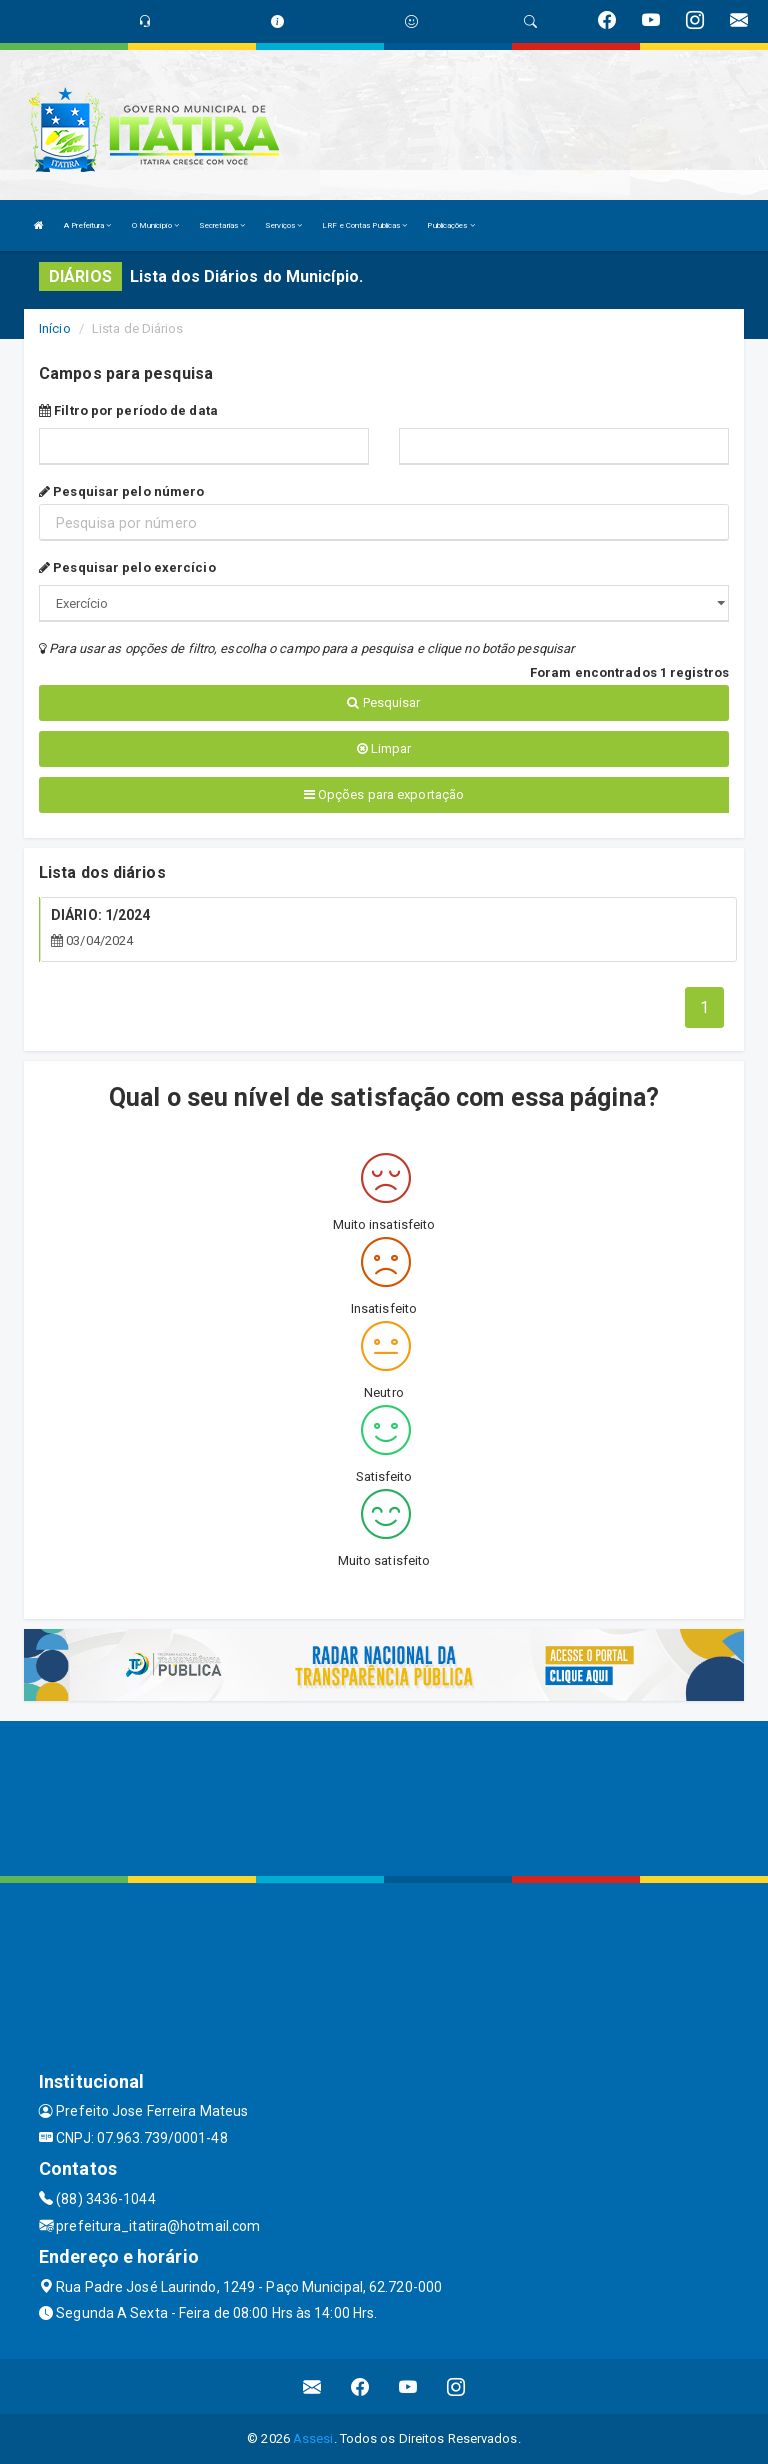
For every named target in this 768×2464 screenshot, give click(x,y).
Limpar (384, 748)
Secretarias (222, 225)
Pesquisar (383, 702)
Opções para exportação (384, 794)
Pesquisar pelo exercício (127, 567)
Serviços (283, 225)
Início (55, 328)
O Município (155, 225)
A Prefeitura (87, 225)
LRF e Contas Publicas (364, 225)
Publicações (450, 225)
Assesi (313, 2438)
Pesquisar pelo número (121, 491)
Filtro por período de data (128, 410)
